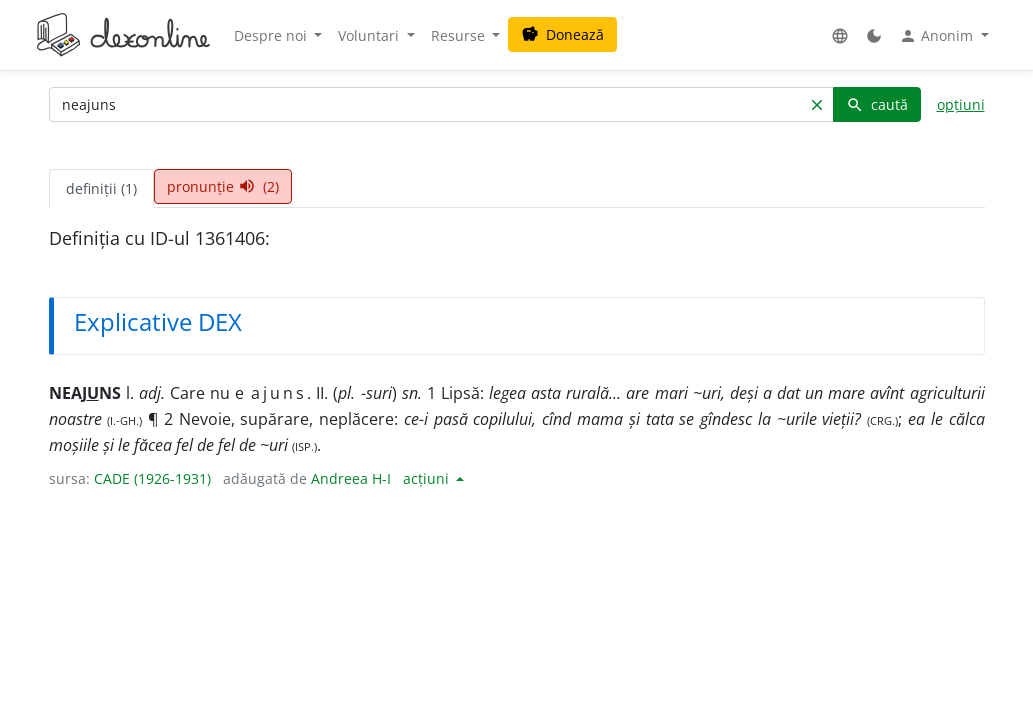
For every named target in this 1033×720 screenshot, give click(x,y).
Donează (562, 34)
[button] (840, 35)
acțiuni (428, 478)
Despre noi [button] (272, 35)
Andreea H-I (351, 478)
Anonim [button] (938, 36)
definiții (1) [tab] (101, 188)
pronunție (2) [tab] (223, 186)
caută (877, 104)
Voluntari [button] (370, 35)
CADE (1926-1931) (152, 478)
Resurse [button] (460, 35)
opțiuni (961, 104)
